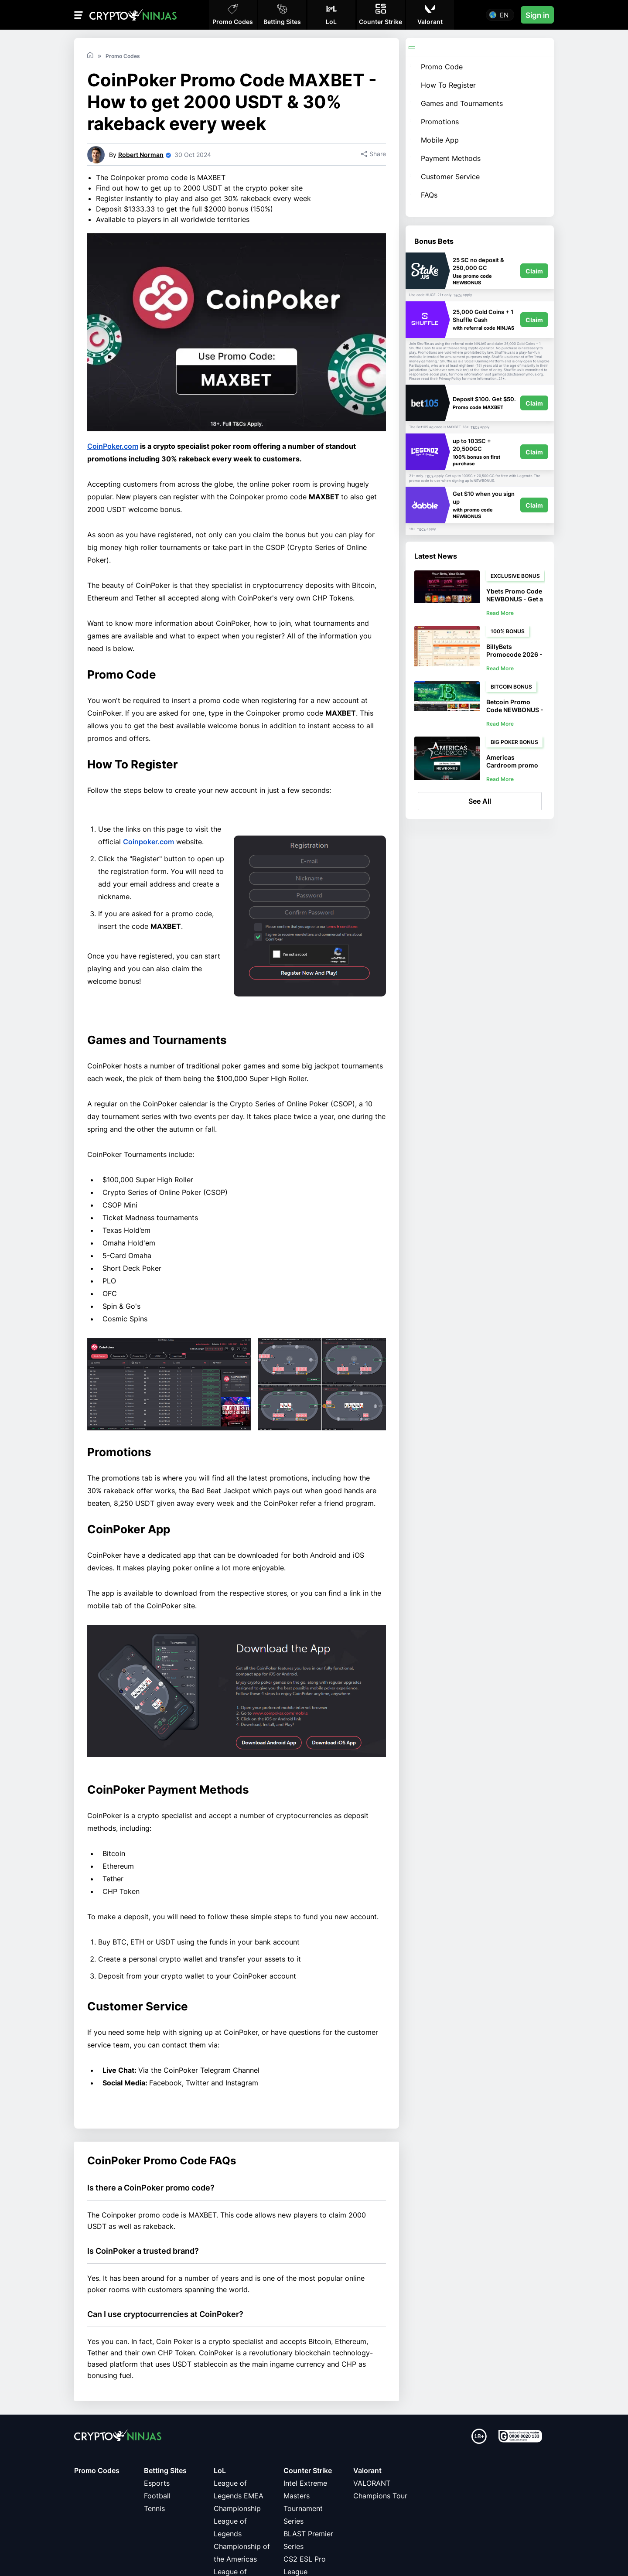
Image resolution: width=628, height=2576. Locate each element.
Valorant (367, 2470)
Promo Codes (96, 2470)
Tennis (154, 2508)
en (504, 15)
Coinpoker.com (148, 841)
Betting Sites (165, 2470)
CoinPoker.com (112, 446)
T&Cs (457, 295)
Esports (157, 2483)
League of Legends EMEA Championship (238, 2496)
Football (157, 2495)
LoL (220, 2470)
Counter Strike (307, 2470)
